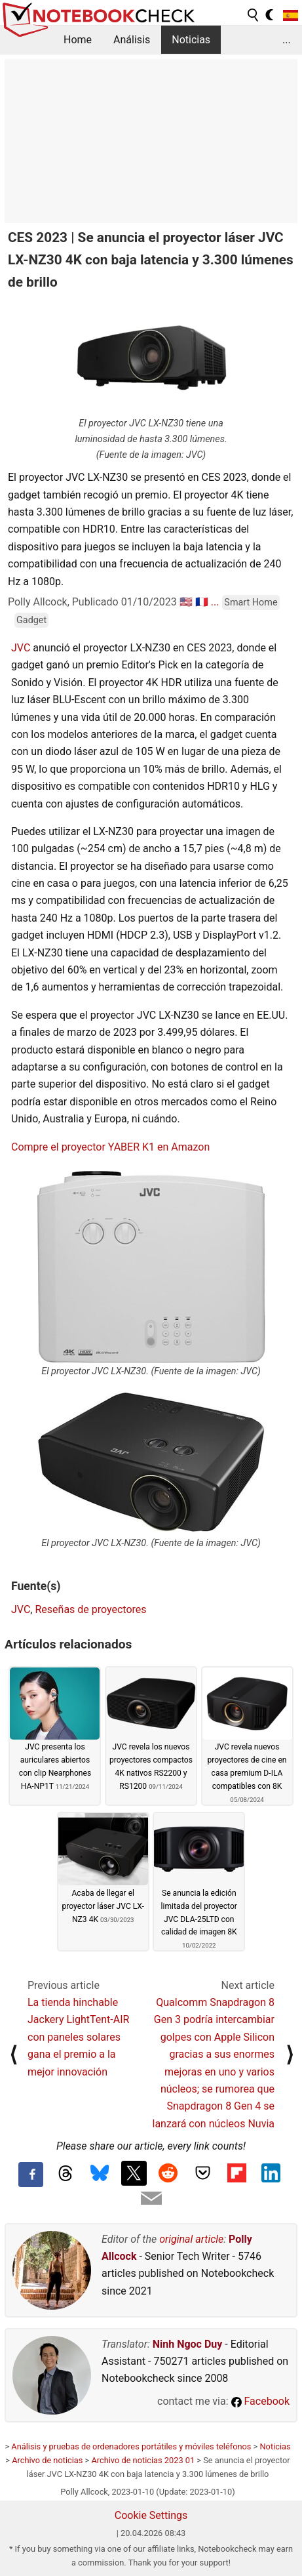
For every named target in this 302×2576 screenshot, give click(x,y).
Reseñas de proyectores (90, 1609)
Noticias (191, 39)
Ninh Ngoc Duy (188, 2344)
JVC (20, 648)
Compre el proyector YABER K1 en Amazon (110, 1147)
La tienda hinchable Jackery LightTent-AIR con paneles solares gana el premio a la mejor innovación (78, 2037)
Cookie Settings (151, 2515)
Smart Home (250, 602)
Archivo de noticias (47, 2460)
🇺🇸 (186, 602)
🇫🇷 (201, 602)
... (286, 39)
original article (191, 2239)
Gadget (31, 620)
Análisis (131, 39)
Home (78, 39)
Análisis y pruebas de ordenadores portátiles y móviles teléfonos (131, 2446)
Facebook (260, 2401)
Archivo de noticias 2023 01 (143, 2460)
